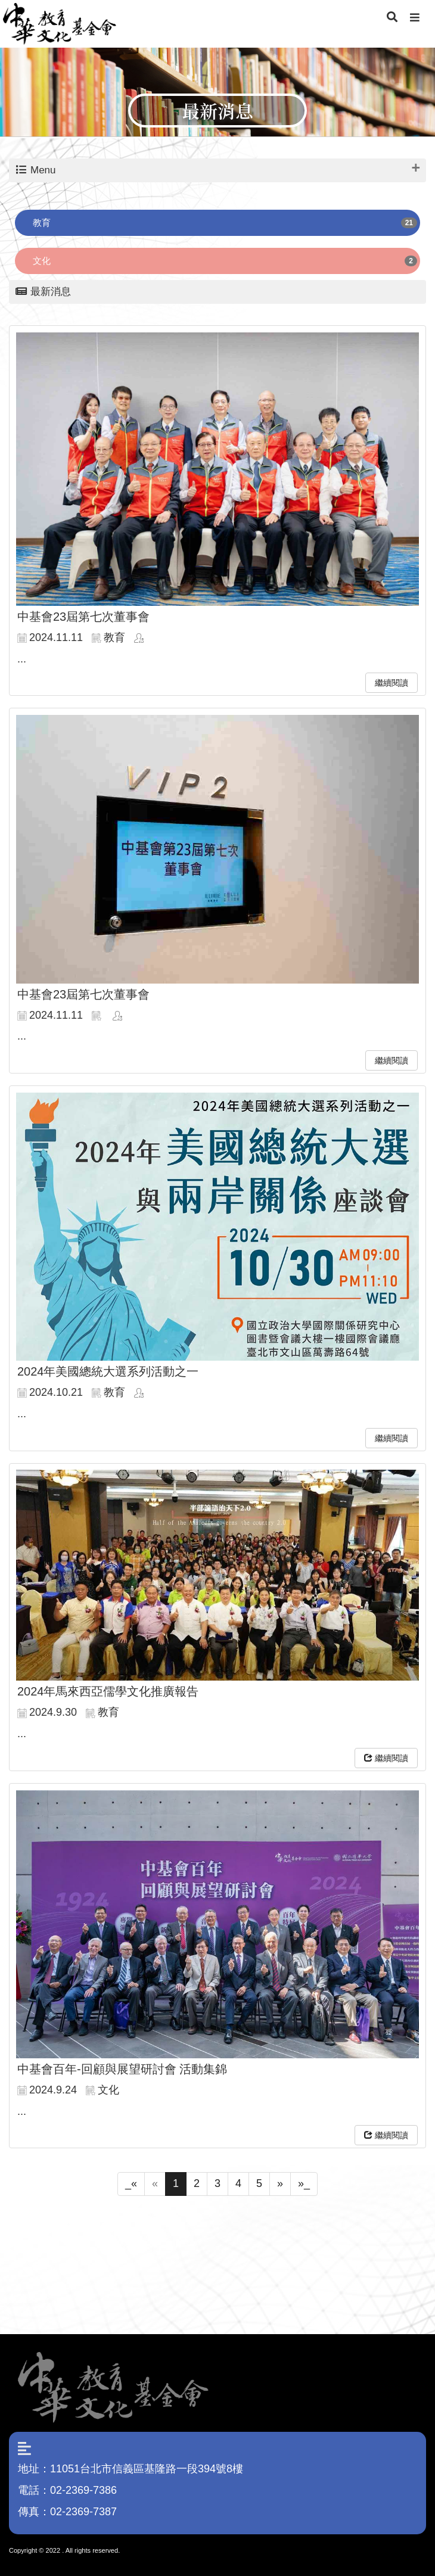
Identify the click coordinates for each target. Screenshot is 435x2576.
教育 (42, 222)
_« (131, 2183)
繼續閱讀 (391, 682)
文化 (42, 261)
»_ (304, 2183)
